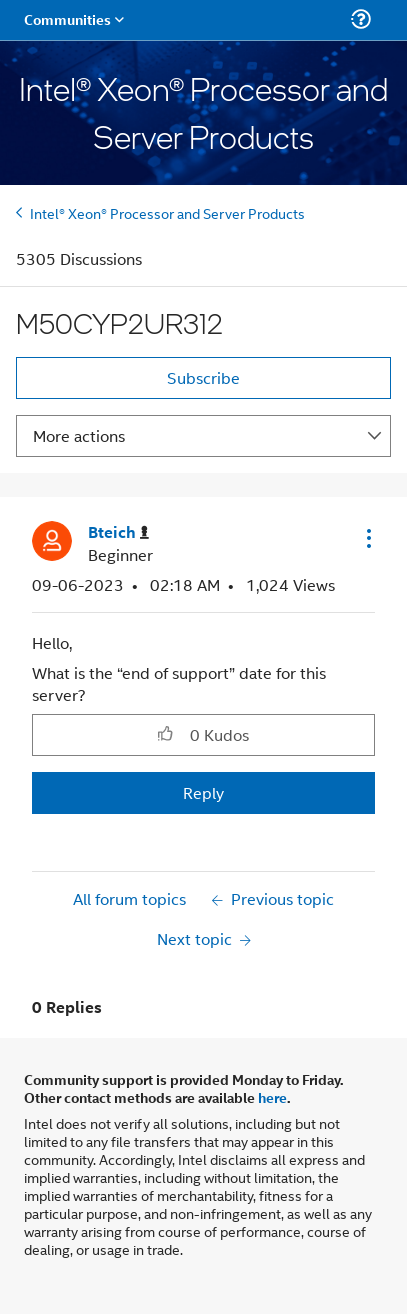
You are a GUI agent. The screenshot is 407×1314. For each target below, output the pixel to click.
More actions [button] (79, 435)
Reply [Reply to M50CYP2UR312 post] (203, 792)
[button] (367, 538)
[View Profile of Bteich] (118, 532)
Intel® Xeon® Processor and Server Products (167, 212)
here (272, 1097)
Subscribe (203, 377)
